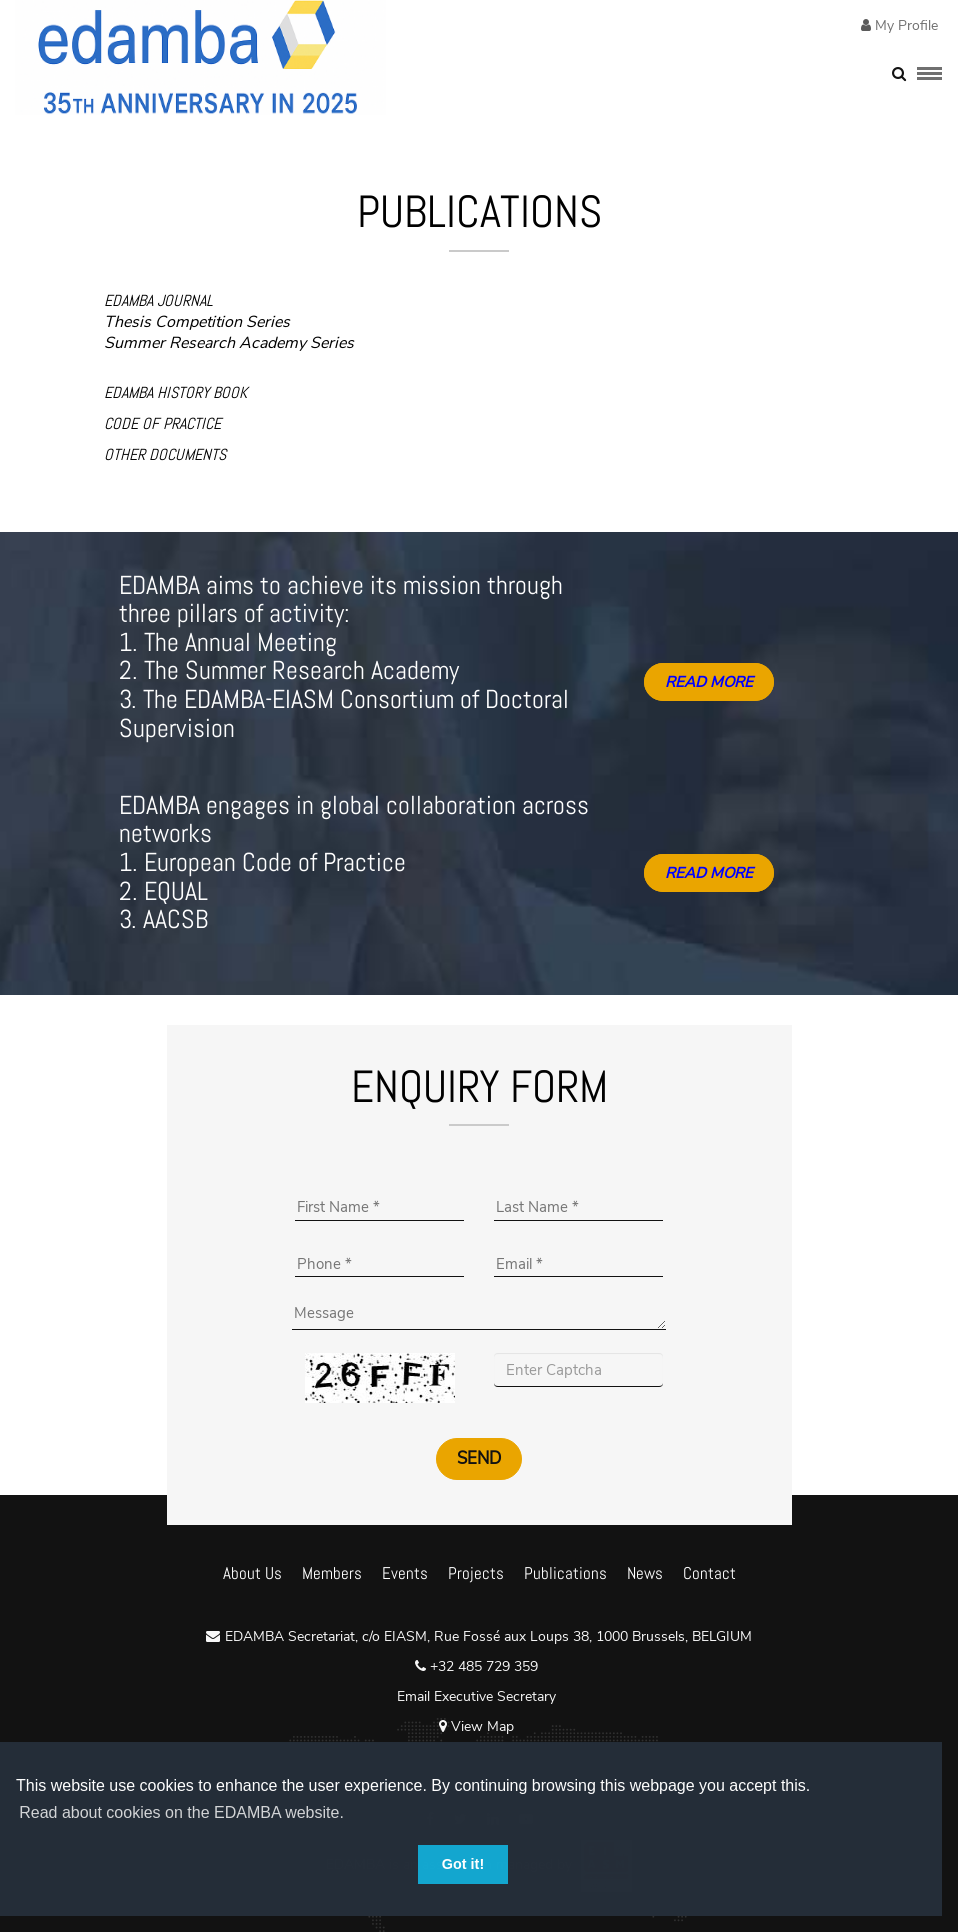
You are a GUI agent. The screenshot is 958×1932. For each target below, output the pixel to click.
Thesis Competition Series (197, 322)
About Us (252, 1573)
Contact (709, 1573)
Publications (565, 1573)
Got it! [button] (463, 1864)
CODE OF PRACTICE (162, 423)
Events (405, 1573)
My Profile (904, 25)
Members (332, 1573)
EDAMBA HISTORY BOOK (175, 392)
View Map (476, 1726)
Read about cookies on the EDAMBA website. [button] (181, 1812)
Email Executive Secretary (476, 1696)
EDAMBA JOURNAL (158, 300)
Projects (476, 1573)
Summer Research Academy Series (229, 343)
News (645, 1573)
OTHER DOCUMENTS (165, 454)
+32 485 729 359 (482, 1666)
